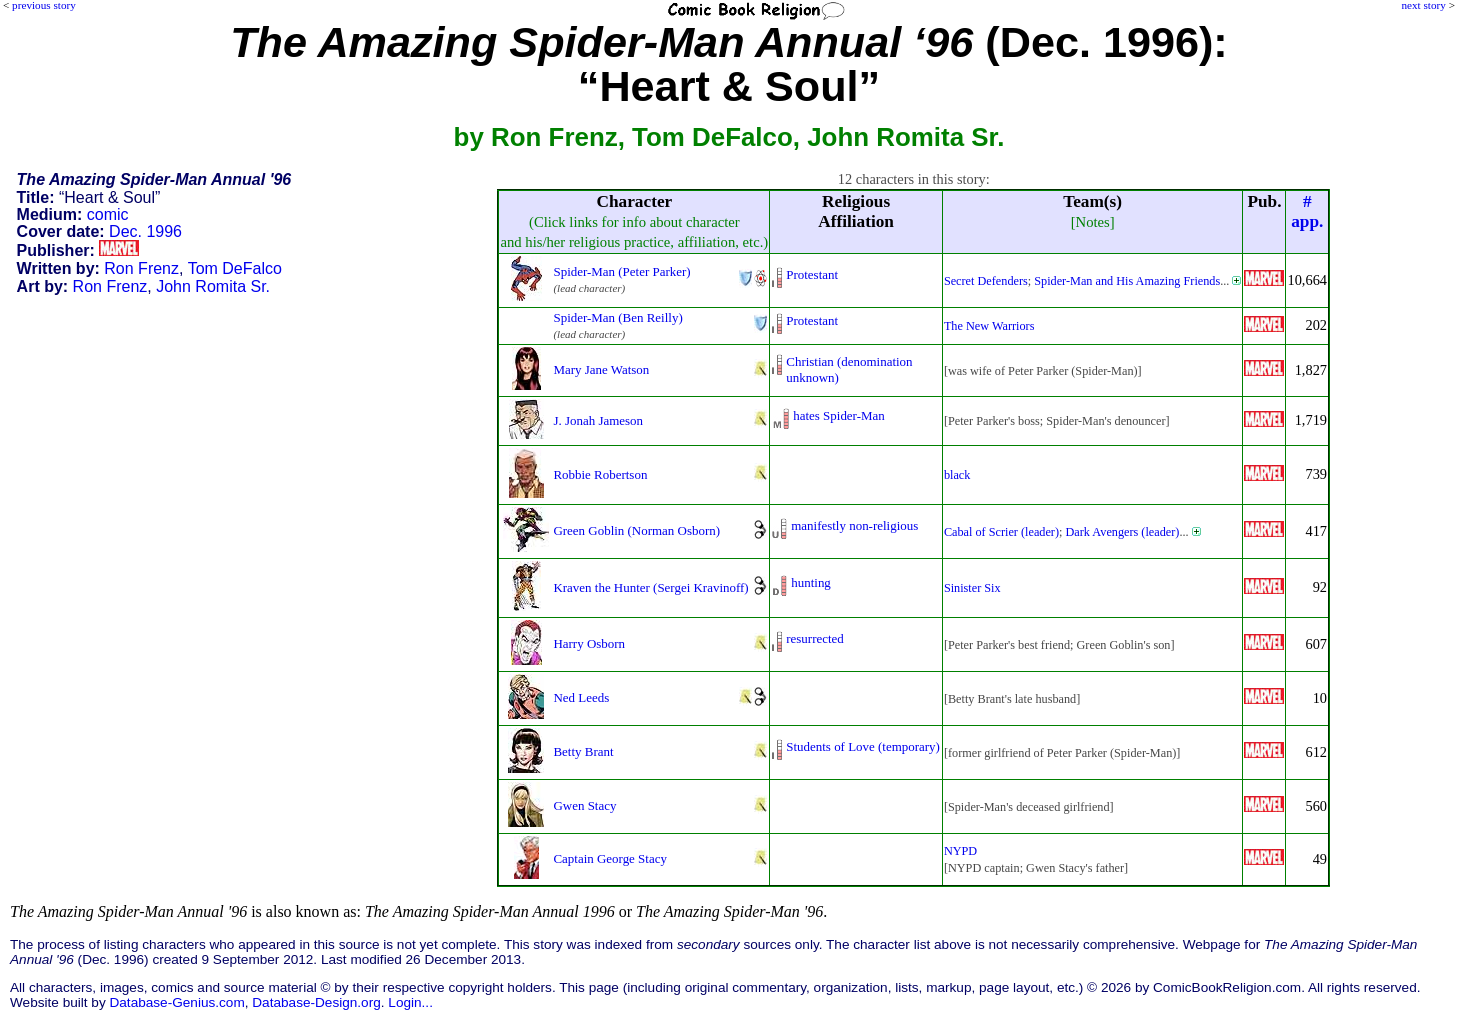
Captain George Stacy (609, 858)
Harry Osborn (589, 643)
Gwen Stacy (584, 805)
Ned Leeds (581, 697)
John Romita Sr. (213, 286)
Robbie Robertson (600, 474)
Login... (410, 1002)
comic (108, 214)
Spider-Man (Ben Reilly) (617, 317)
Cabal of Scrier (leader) (1001, 532)
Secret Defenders (986, 281)
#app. (1307, 211)
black (957, 475)
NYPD (960, 851)
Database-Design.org (316, 1002)
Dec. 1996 (145, 231)
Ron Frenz (141, 268)
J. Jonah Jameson (598, 420)
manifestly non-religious (854, 525)
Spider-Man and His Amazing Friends (1127, 281)
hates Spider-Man (838, 415)
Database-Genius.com (176, 1002)
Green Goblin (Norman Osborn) (636, 530)
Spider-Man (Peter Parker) (621, 271)
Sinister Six (972, 588)
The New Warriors (989, 326)
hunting (811, 582)
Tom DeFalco (235, 268)
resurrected (815, 638)
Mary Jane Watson (601, 369)
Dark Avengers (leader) (1123, 532)
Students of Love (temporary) (863, 746)
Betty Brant (583, 751)
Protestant (812, 274)
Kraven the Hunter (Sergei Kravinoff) (650, 587)
